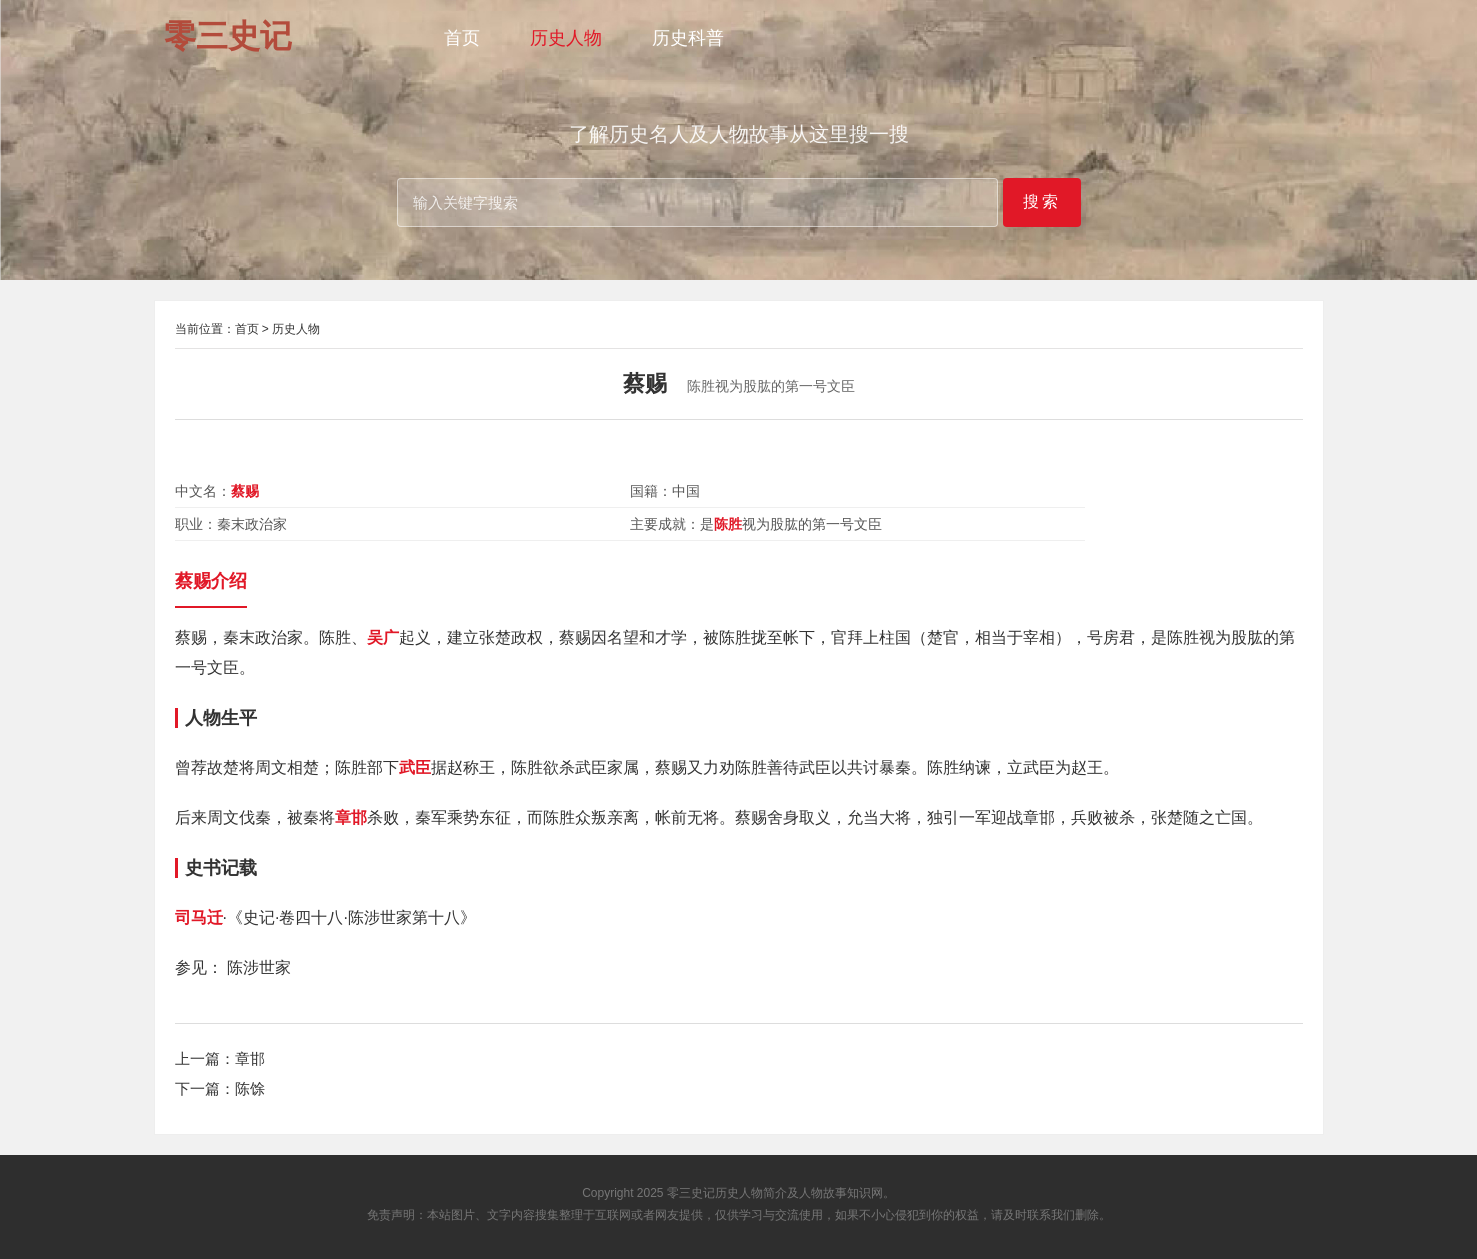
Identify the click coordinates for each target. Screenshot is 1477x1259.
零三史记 (691, 1193)
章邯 (250, 1058)
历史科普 (688, 38)
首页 (462, 38)
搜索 (1042, 201)
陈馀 (250, 1088)
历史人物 (566, 38)
